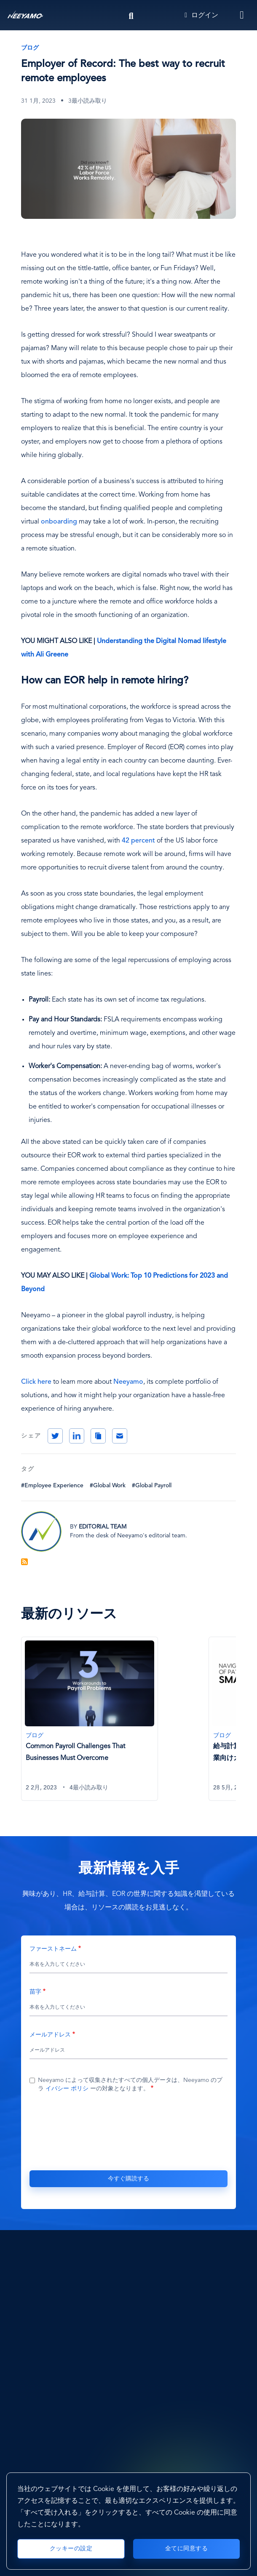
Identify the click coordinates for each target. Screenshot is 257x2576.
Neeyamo (128, 1382)
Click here (36, 1382)
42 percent (138, 840)
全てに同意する (186, 2549)
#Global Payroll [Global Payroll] (151, 1486)
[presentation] (128, 2130)
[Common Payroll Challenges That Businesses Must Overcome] (89, 1718)
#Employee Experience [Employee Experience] (52, 1486)
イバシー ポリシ (67, 2089)
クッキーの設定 (71, 2549)
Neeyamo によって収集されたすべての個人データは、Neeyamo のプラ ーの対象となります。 (130, 2084)
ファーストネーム (53, 1949)
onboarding (59, 521)
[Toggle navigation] (242, 15)
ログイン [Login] (201, 15)
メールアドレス (50, 2035)
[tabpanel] (115, 1724)
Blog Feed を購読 (24, 1561)
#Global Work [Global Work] (108, 1486)
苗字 (35, 1992)
